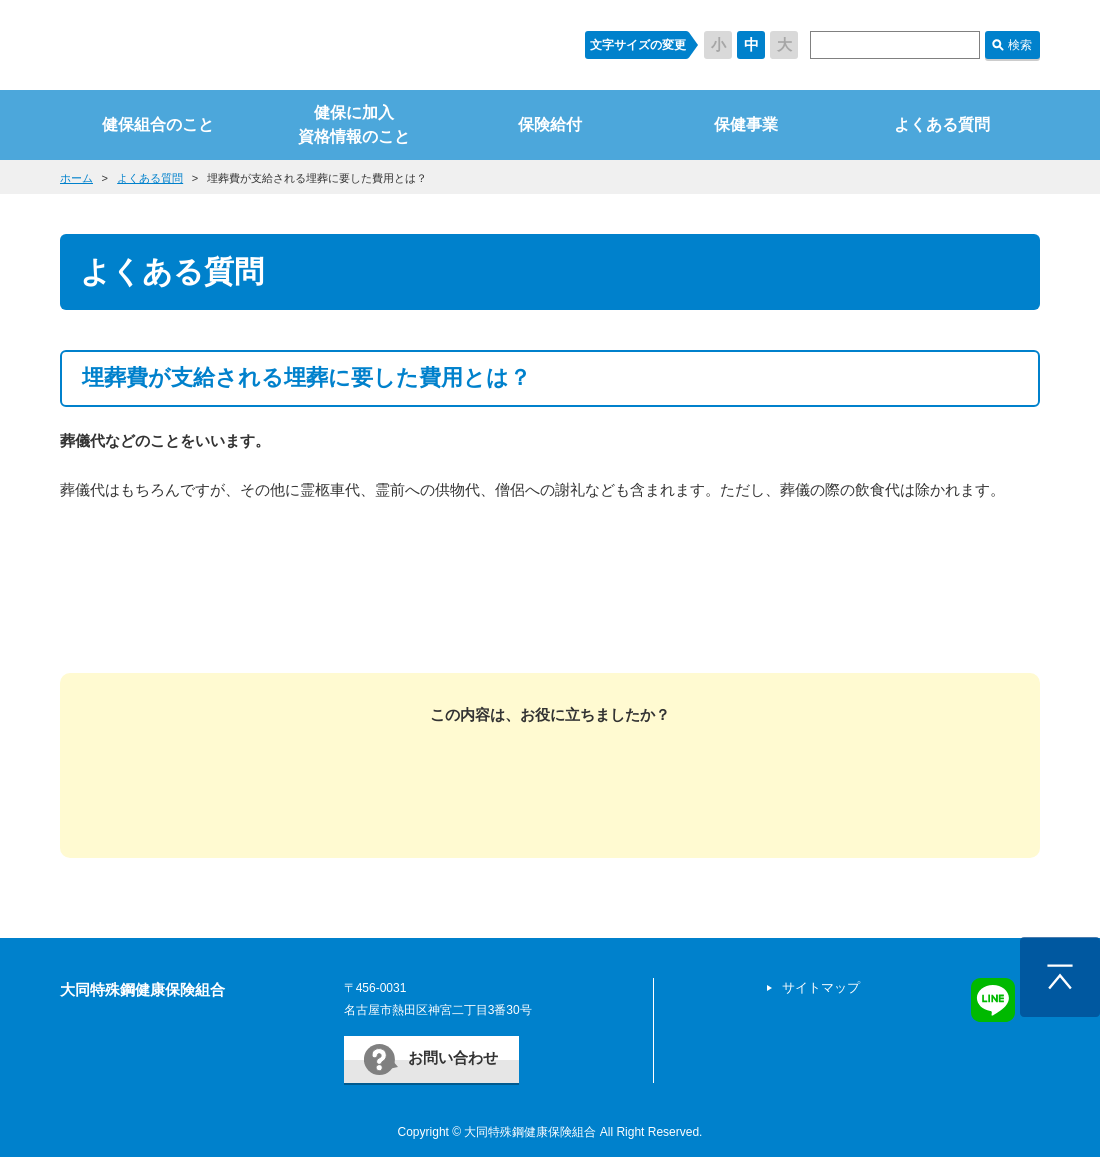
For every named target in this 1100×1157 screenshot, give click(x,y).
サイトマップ (821, 987)
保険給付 (550, 124)
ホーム (76, 178)
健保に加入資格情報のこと (354, 124)
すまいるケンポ (303, 45)
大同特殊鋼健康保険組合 (142, 989)
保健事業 (746, 124)
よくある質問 (942, 124)
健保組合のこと (158, 124)
